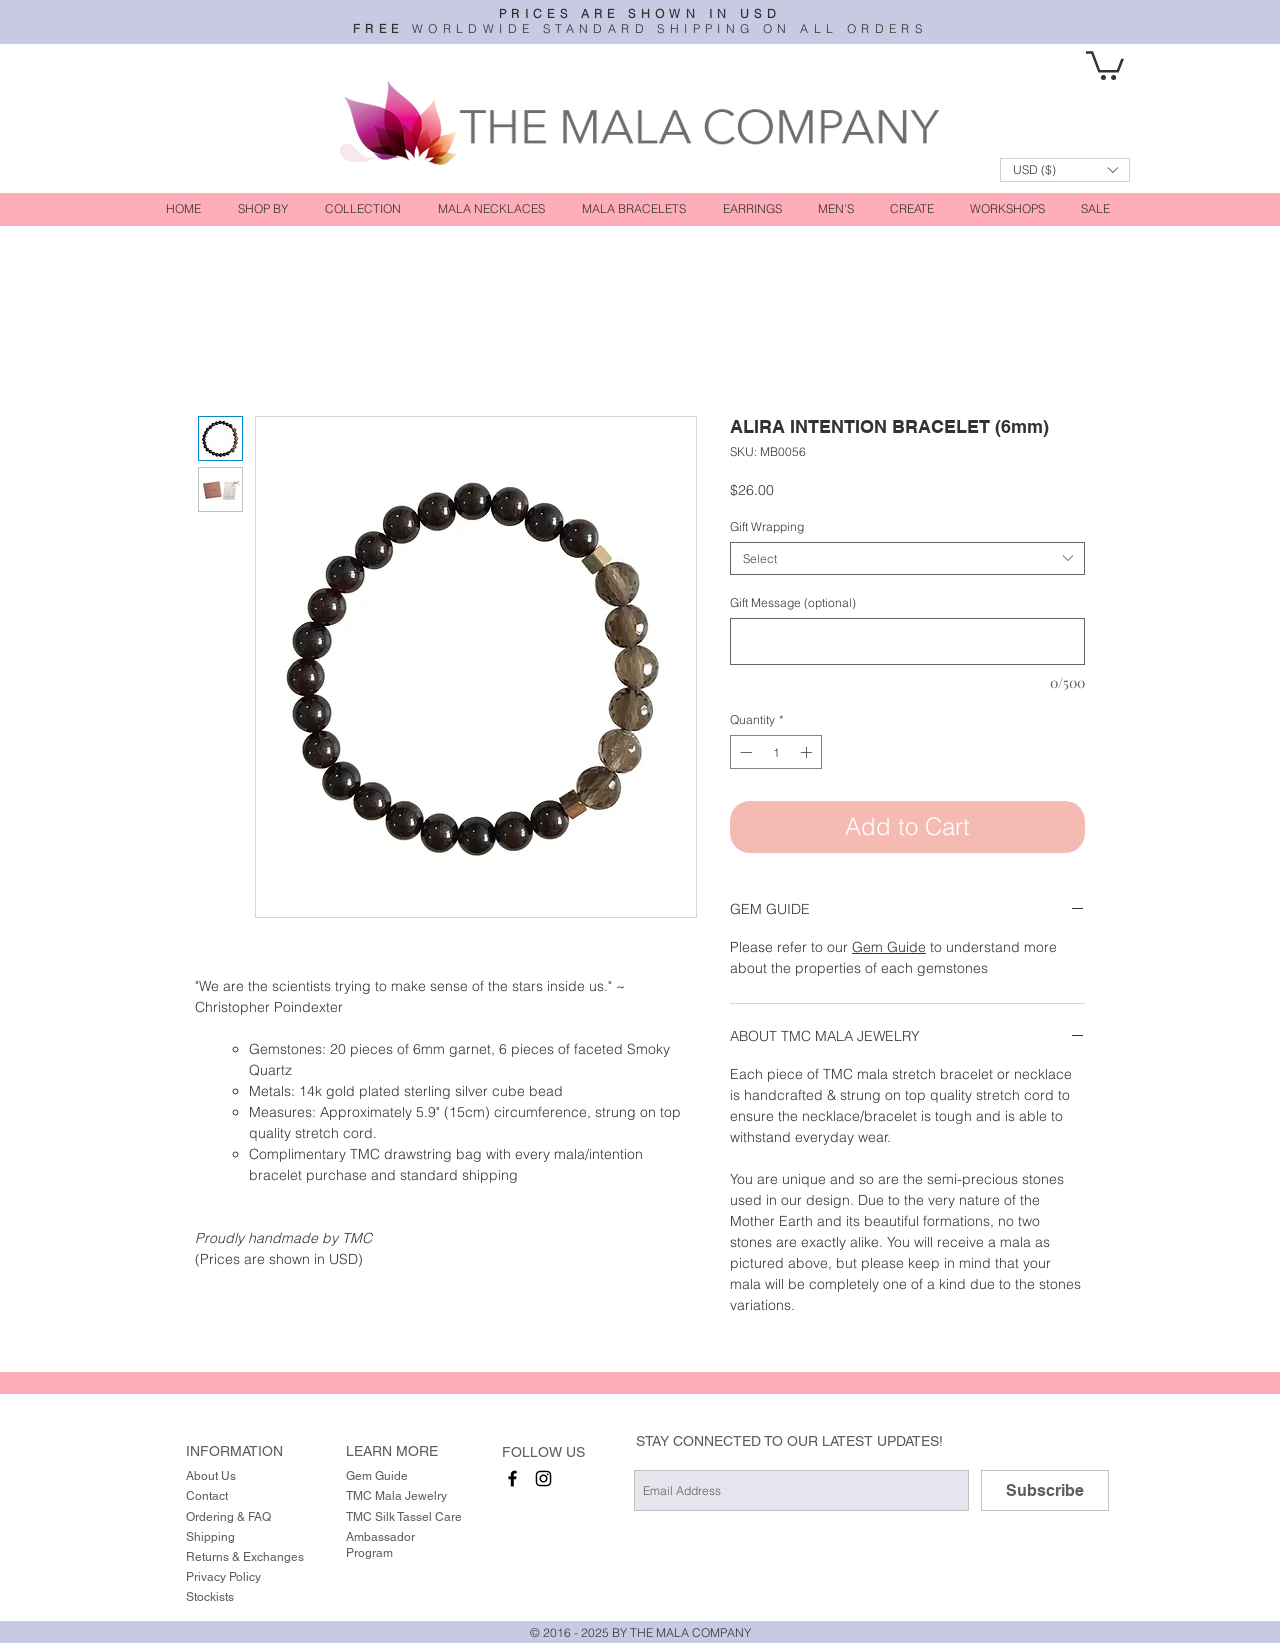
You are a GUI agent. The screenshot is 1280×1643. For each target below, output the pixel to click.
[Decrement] (744, 752)
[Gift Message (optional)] (907, 641)
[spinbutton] (776, 752)
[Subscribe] (1045, 1490)
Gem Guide (889, 947)
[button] (1105, 64)
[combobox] (907, 558)
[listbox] (1065, 170)
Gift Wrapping (767, 526)
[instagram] (543, 1478)
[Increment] (808, 752)
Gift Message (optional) (793, 602)
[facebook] (512, 1478)
